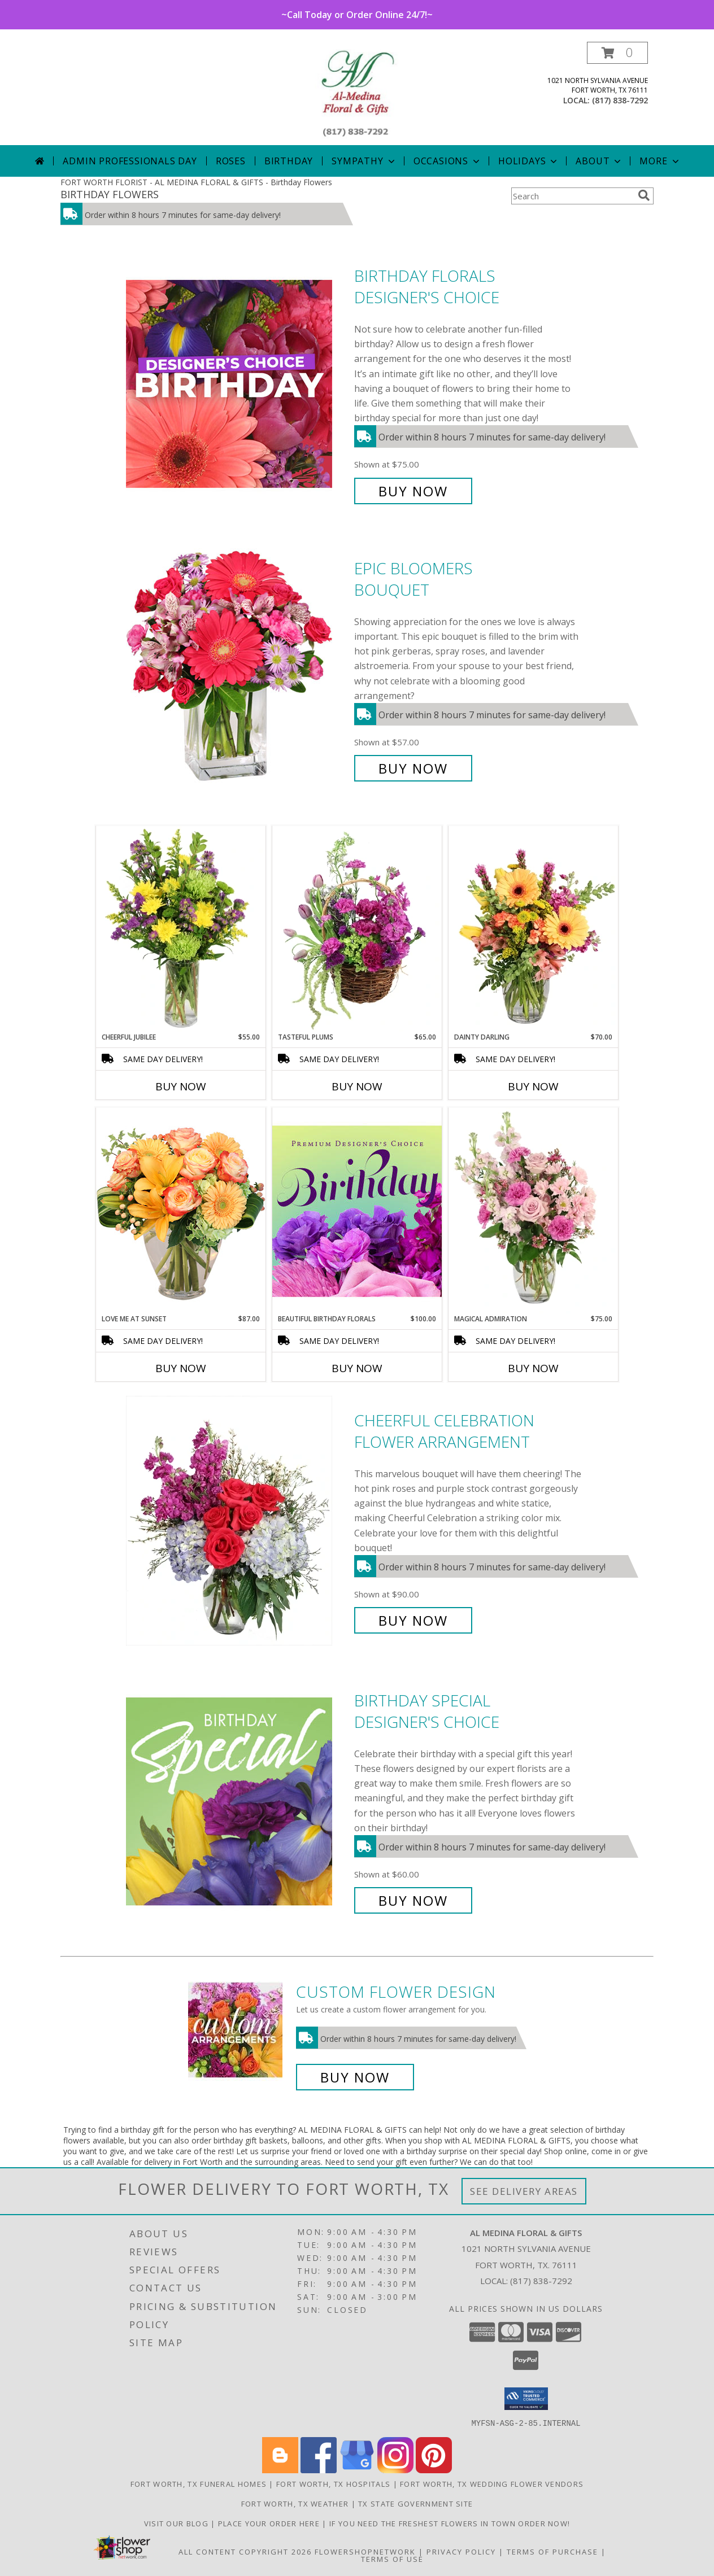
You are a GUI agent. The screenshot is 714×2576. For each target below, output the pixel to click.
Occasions (447, 161)
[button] (617, 53)
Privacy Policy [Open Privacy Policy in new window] (461, 2551)
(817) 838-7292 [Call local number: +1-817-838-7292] (620, 100)
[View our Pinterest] (434, 2469)
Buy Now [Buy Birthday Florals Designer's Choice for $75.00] (413, 491)
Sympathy (364, 161)
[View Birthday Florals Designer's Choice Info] (237, 383)
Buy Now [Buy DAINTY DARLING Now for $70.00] (533, 1086)
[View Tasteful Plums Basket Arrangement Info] (357, 929)
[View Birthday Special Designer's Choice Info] (237, 1800)
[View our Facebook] (319, 2469)
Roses (231, 161)
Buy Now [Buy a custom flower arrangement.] (355, 2077)
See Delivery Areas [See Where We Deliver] (524, 2191)
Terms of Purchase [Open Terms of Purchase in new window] (552, 2551)
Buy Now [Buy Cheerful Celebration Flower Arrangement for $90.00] (413, 1620)
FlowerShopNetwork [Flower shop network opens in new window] (365, 2551)
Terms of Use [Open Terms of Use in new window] (392, 2558)
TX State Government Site (415, 2503)
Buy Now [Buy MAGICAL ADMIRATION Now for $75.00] (533, 1368)
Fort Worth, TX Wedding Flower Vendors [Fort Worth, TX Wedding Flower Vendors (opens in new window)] (492, 2483)
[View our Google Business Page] (357, 2469)
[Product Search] (572, 196)
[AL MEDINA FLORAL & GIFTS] (357, 93)
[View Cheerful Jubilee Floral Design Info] (180, 929)
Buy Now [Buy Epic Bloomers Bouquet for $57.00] (413, 768)
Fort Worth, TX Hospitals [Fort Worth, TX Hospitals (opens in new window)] (333, 2483)
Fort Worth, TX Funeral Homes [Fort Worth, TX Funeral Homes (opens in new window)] (198, 2483)
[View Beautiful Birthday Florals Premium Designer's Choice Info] (357, 1210)
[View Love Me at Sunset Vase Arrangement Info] (180, 1210)
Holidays (528, 161)
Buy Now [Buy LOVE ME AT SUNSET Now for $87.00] (180, 1368)
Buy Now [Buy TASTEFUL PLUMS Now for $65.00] (357, 1086)
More (660, 161)
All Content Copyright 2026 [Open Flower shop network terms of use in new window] (245, 2551)
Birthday (288, 161)
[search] (644, 195)
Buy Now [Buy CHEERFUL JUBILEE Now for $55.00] (180, 1086)
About (599, 161)
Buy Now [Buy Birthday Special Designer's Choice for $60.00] (413, 1900)
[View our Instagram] (395, 2469)
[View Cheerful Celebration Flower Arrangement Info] (237, 1520)
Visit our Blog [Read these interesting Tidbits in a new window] (177, 2523)
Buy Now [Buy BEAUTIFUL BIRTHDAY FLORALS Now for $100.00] (357, 1368)
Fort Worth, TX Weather (295, 2503)
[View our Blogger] (280, 2469)
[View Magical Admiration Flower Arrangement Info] (533, 1210)
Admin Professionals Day (130, 161)
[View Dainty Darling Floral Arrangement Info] (533, 929)
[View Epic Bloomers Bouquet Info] (237, 668)
